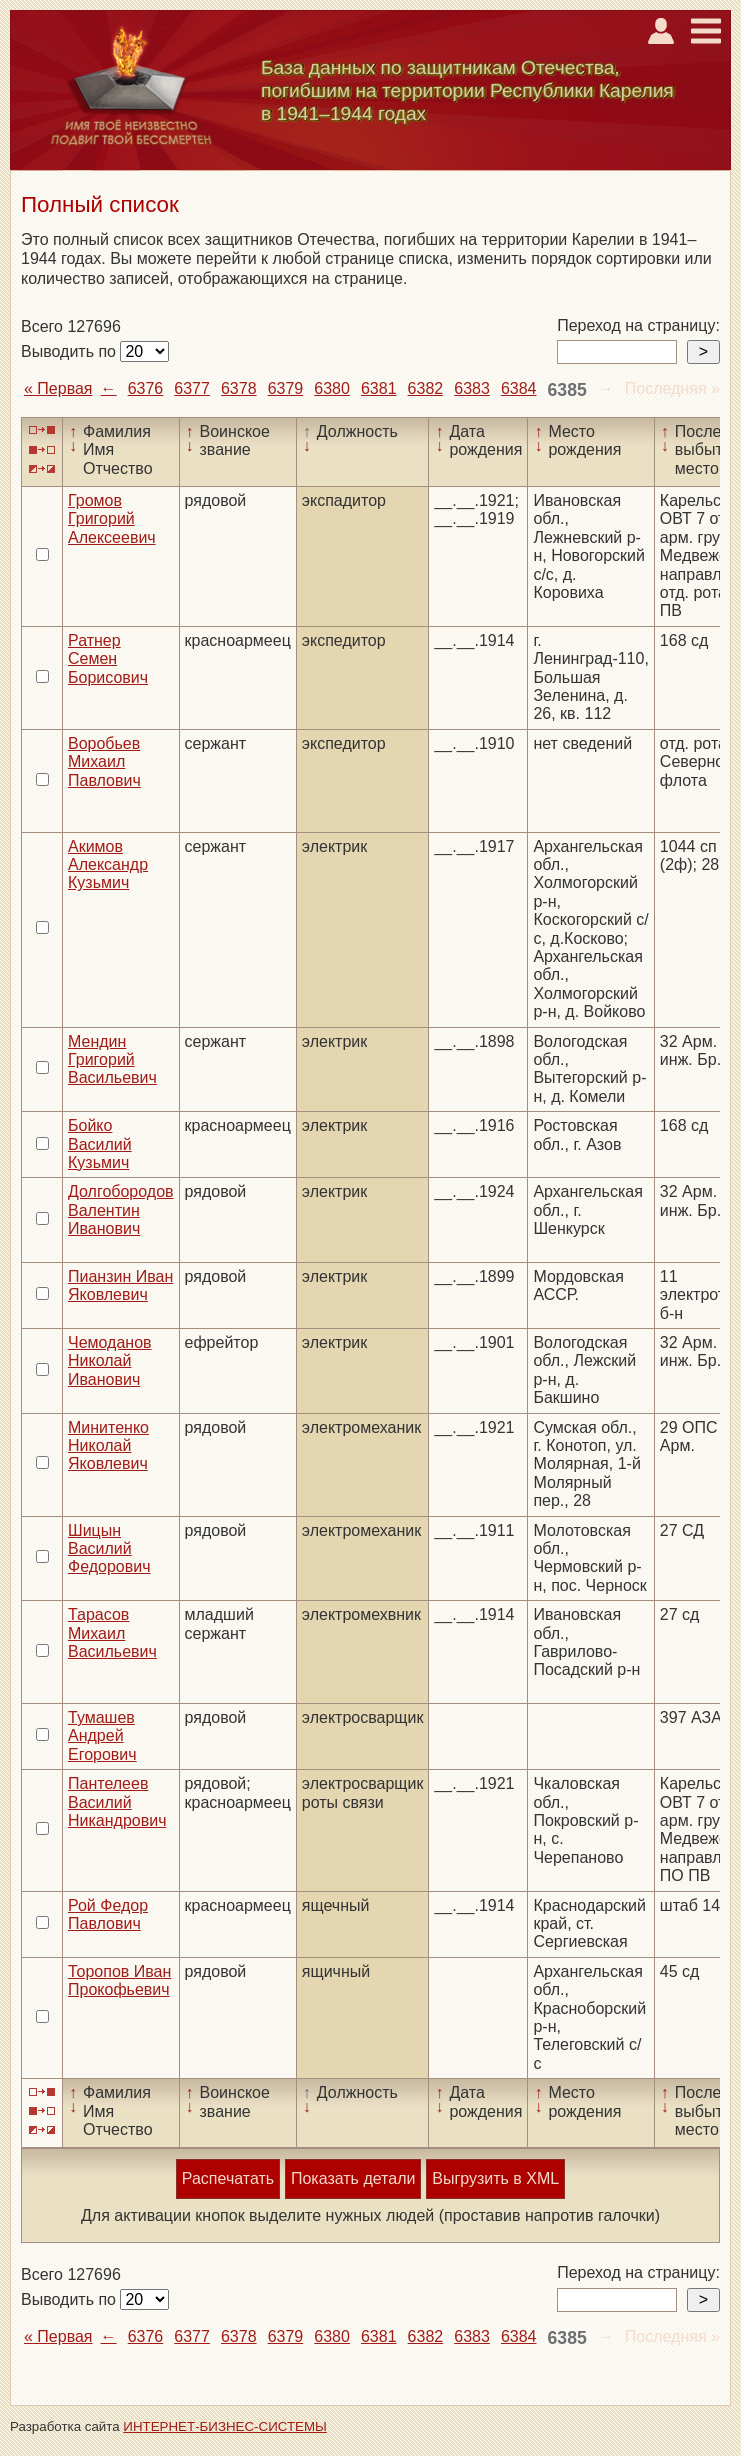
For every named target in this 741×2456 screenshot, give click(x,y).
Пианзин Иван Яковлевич (120, 1285)
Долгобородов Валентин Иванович (121, 1210)
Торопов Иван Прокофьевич (119, 1980)
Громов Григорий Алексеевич (112, 519)
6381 (379, 388)
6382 (426, 388)
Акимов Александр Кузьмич (108, 865)
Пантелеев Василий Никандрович (117, 1802)
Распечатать (228, 2178)
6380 (332, 388)
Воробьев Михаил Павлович (104, 762)
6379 (286, 388)
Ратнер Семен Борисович (108, 659)
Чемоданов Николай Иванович (110, 1361)
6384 (519, 388)
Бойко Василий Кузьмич (100, 1144)
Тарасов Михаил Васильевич (112, 1633)
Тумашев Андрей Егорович (102, 1736)
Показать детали (353, 2178)
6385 (567, 390)
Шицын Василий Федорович (109, 1549)
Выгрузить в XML (495, 2178)
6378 (239, 388)
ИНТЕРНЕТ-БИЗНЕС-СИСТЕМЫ (225, 2426)
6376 (146, 388)
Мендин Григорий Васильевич (112, 1060)
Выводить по (70, 351)
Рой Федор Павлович (108, 1914)
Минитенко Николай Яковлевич (108, 1446)
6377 (192, 388)
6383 (472, 388)
